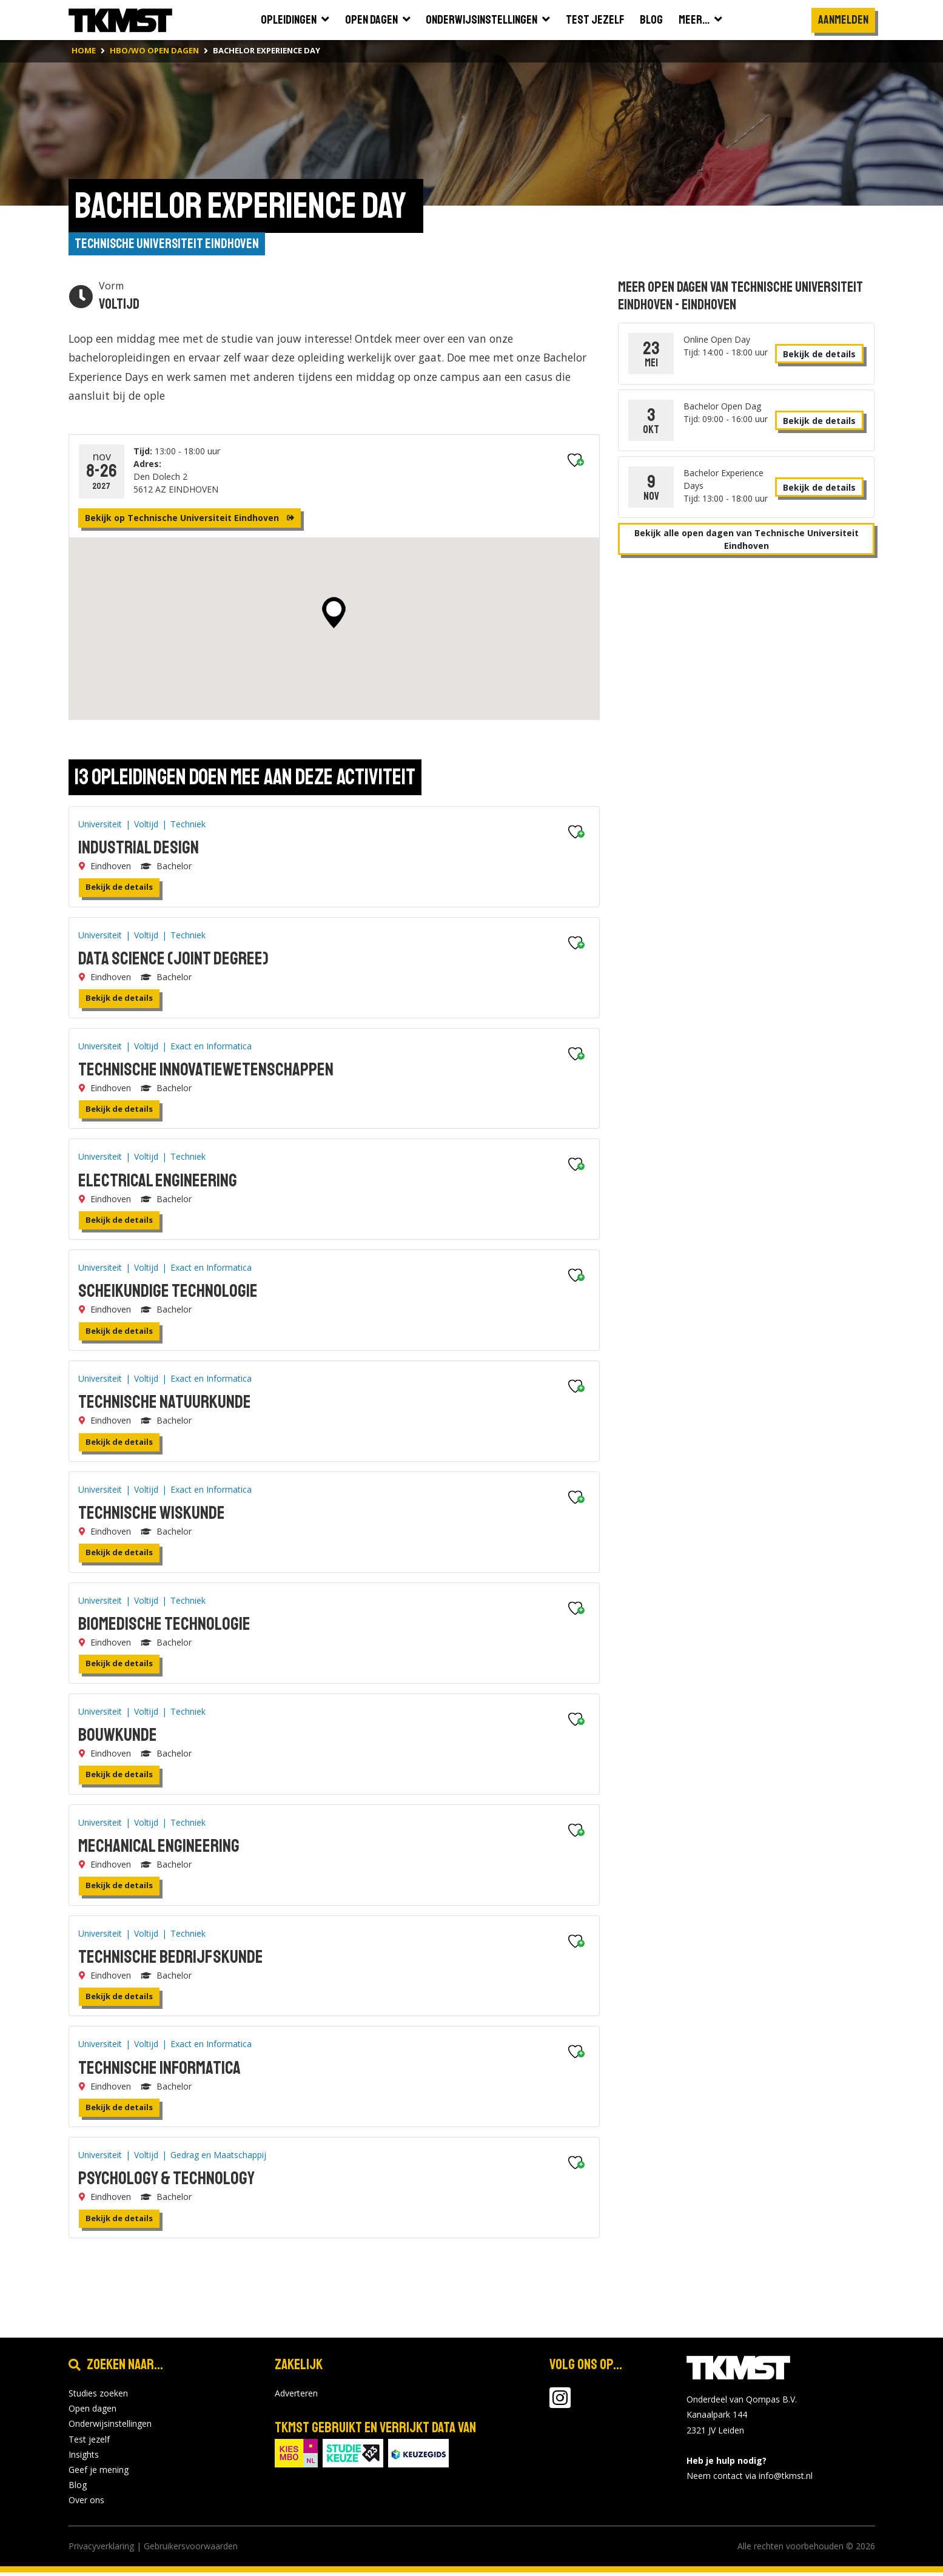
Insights (84, 2458)
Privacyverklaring (101, 2550)
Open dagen (92, 2412)
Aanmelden (843, 19)
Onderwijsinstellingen (110, 2427)
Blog (78, 2489)
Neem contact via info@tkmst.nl (749, 2480)
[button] (334, 617)
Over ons (86, 2504)
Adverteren (296, 2397)
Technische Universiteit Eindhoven (169, 245)
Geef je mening (99, 2474)
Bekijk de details (119, 891)
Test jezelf (89, 2443)
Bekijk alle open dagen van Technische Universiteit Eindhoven (746, 541)
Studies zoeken (98, 2397)
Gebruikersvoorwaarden (191, 2550)
